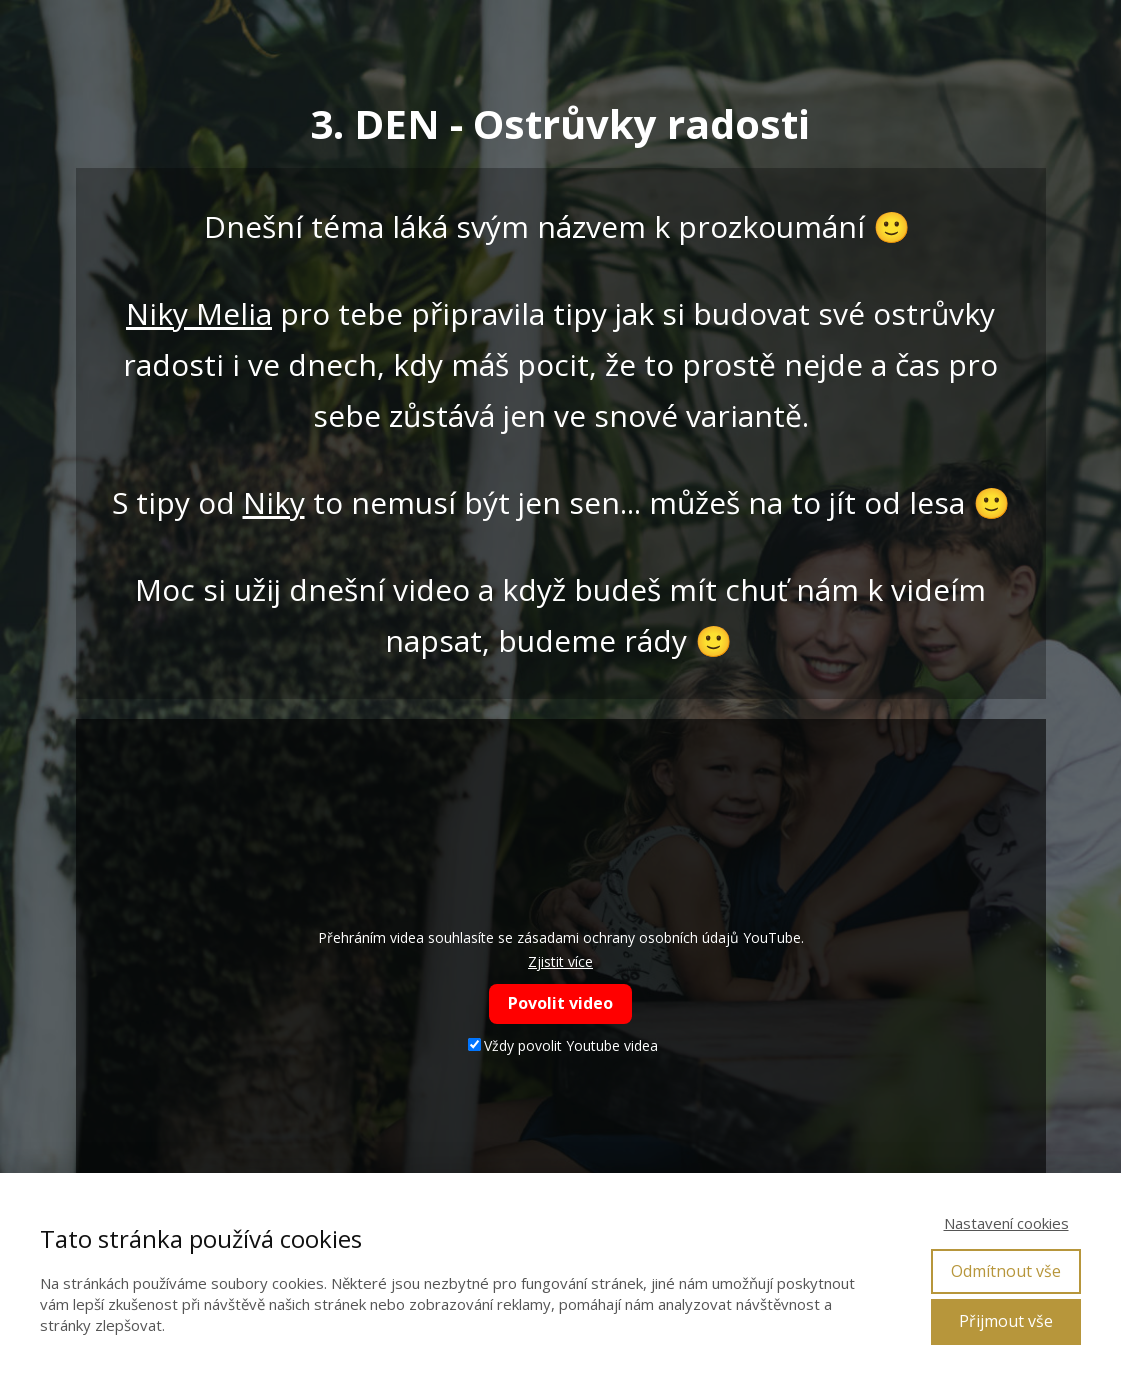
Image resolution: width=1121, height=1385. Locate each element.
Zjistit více (560, 961)
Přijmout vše (1006, 1321)
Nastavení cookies (1006, 1223)
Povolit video (560, 1003)
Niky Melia (199, 313)
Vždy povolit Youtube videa (563, 1045)
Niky (274, 502)
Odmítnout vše (1006, 1271)
